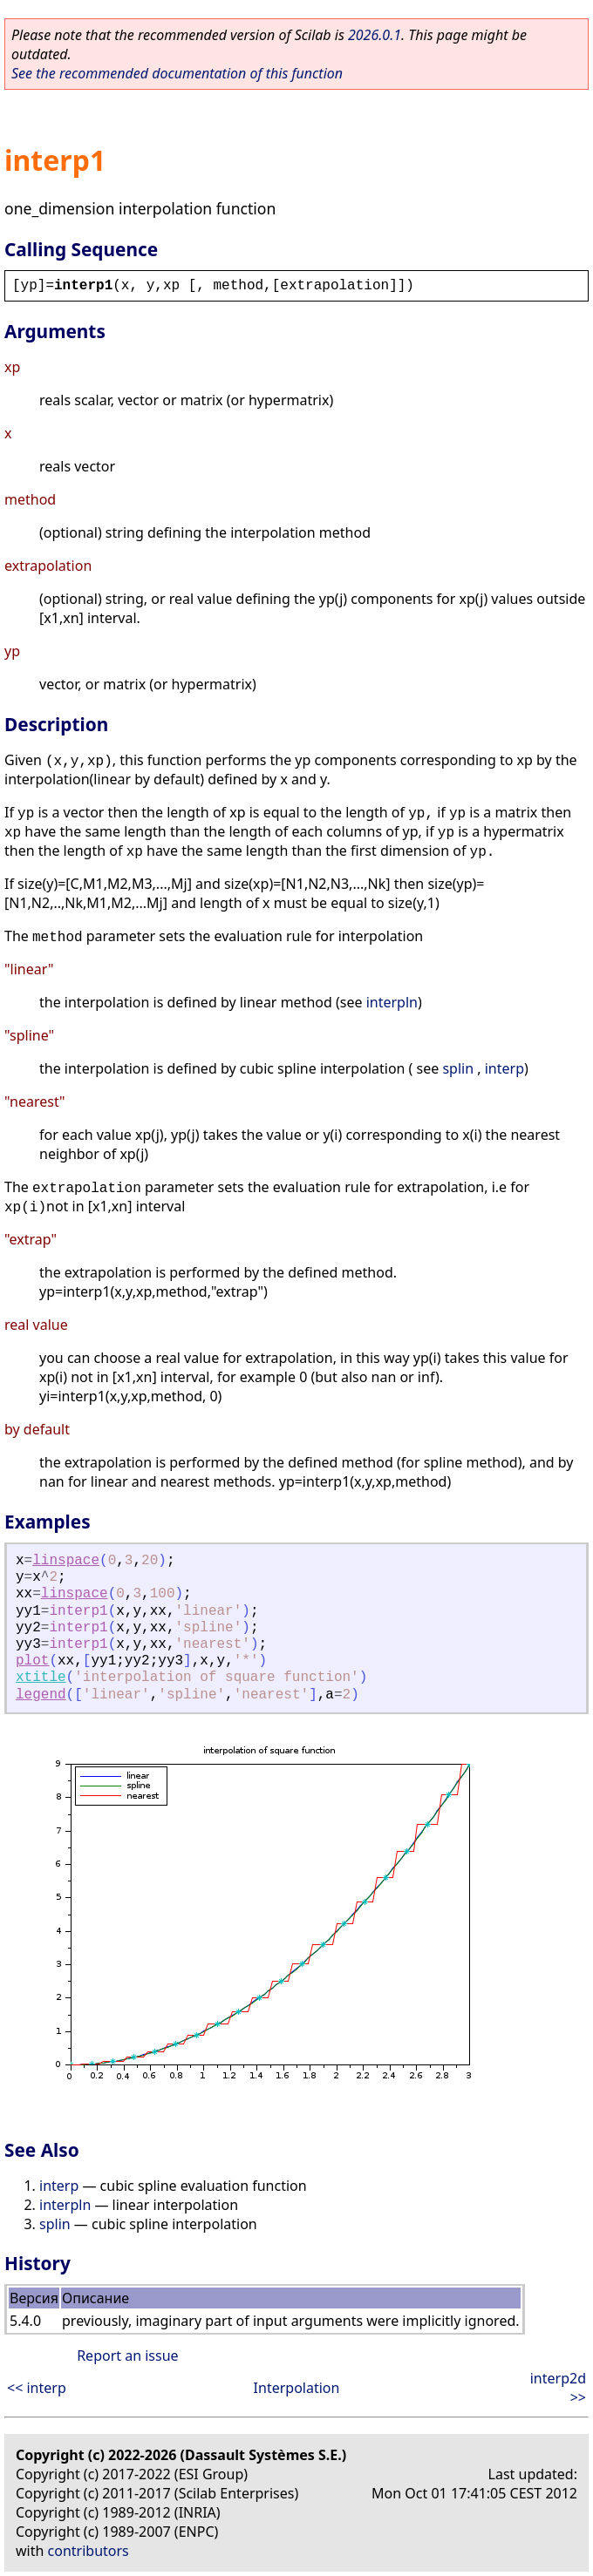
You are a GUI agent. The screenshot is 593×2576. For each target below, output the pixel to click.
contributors (88, 2550)
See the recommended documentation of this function (177, 73)
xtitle (41, 1677)
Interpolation (297, 2387)
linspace (65, 1561)
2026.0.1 (374, 34)
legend (41, 1695)
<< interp (36, 2387)
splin (458, 1068)
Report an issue (127, 2355)
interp (504, 1068)
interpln (392, 1002)
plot (32, 1661)
